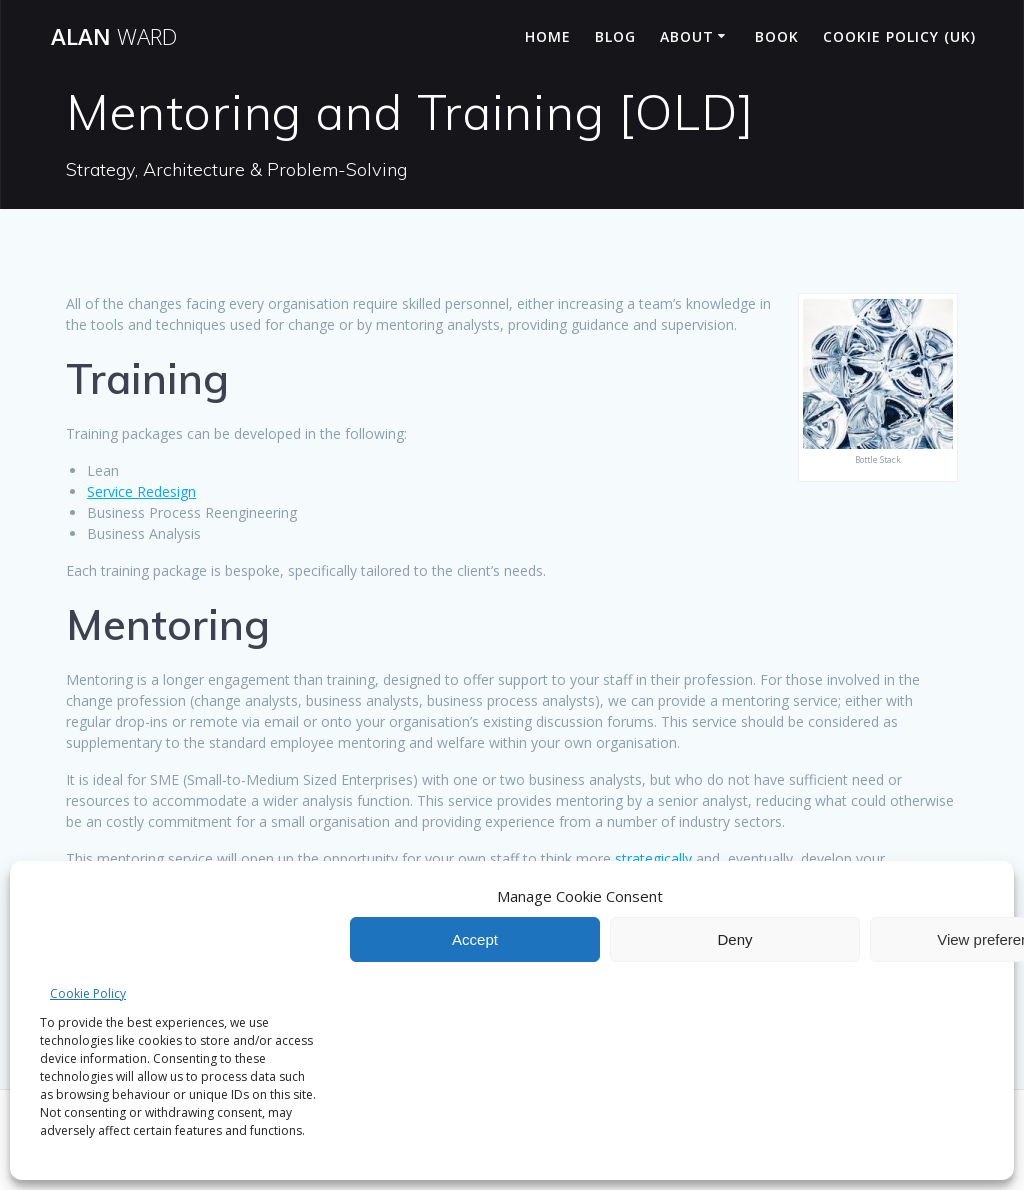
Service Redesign (141, 491)
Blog (615, 36)
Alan (114, 37)
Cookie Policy (88, 993)
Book (777, 36)
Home (548, 36)
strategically (653, 858)
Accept (475, 939)
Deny (734, 939)
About (687, 36)
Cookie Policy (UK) (899, 36)
